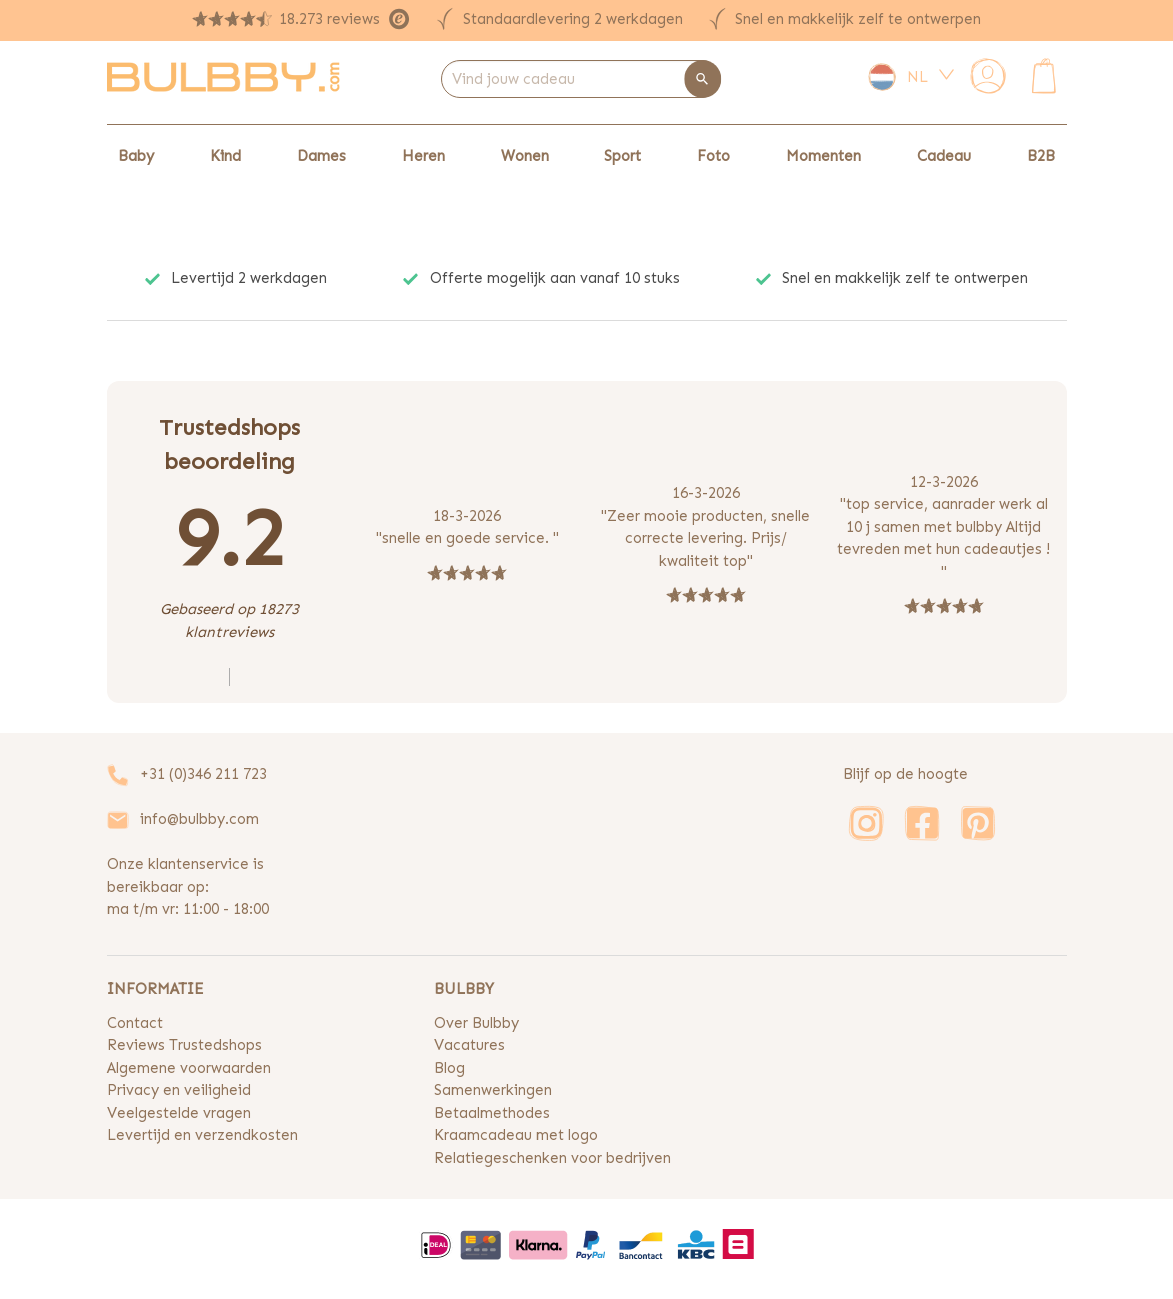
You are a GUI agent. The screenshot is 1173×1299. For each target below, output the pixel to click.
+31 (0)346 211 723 (203, 774)
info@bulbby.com (199, 819)
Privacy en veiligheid (179, 1090)
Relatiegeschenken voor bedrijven (552, 1158)
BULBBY (464, 989)
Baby (136, 156)
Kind (225, 156)
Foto (713, 156)
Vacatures (469, 1045)
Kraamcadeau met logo (516, 1135)
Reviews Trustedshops (184, 1045)
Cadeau (944, 156)
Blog (449, 1068)
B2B (1041, 156)
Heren (423, 156)
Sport (622, 156)
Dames (321, 156)
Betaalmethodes (492, 1113)
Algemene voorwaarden (189, 1068)
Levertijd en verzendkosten (202, 1135)
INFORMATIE (155, 989)
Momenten (823, 156)
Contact (135, 1023)
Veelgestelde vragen (179, 1113)
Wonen (525, 156)
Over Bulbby (476, 1023)
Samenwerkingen (493, 1090)
